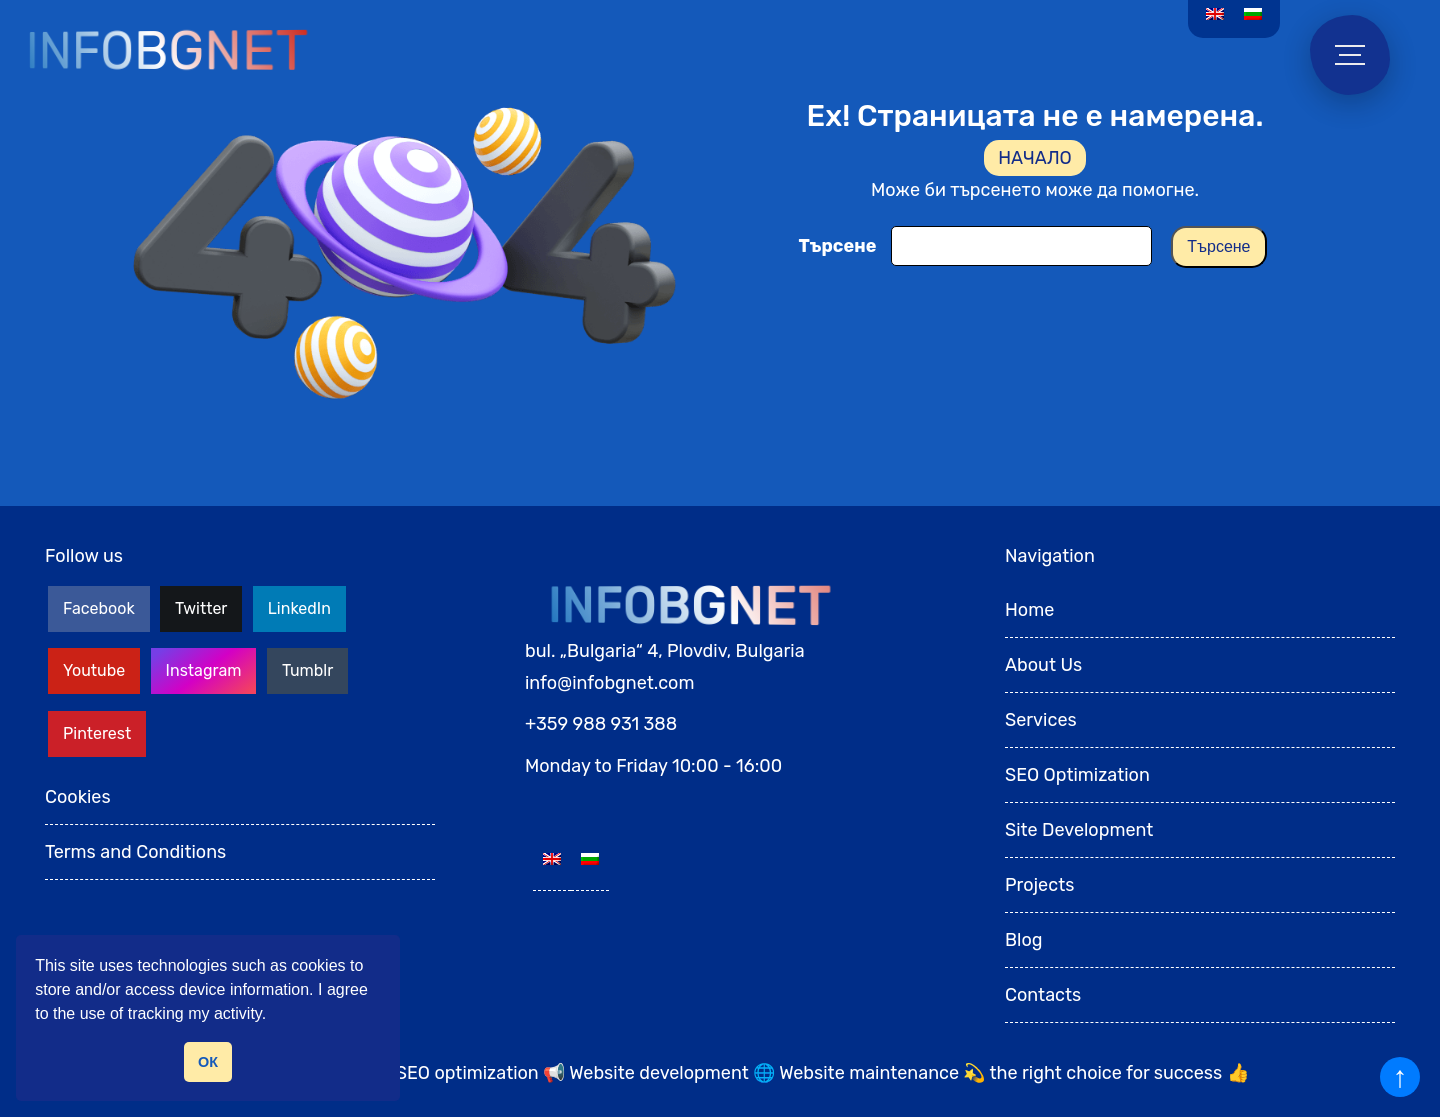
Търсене (837, 246)
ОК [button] (208, 1062)
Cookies (78, 797)
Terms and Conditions (135, 852)
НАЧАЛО (1035, 158)
